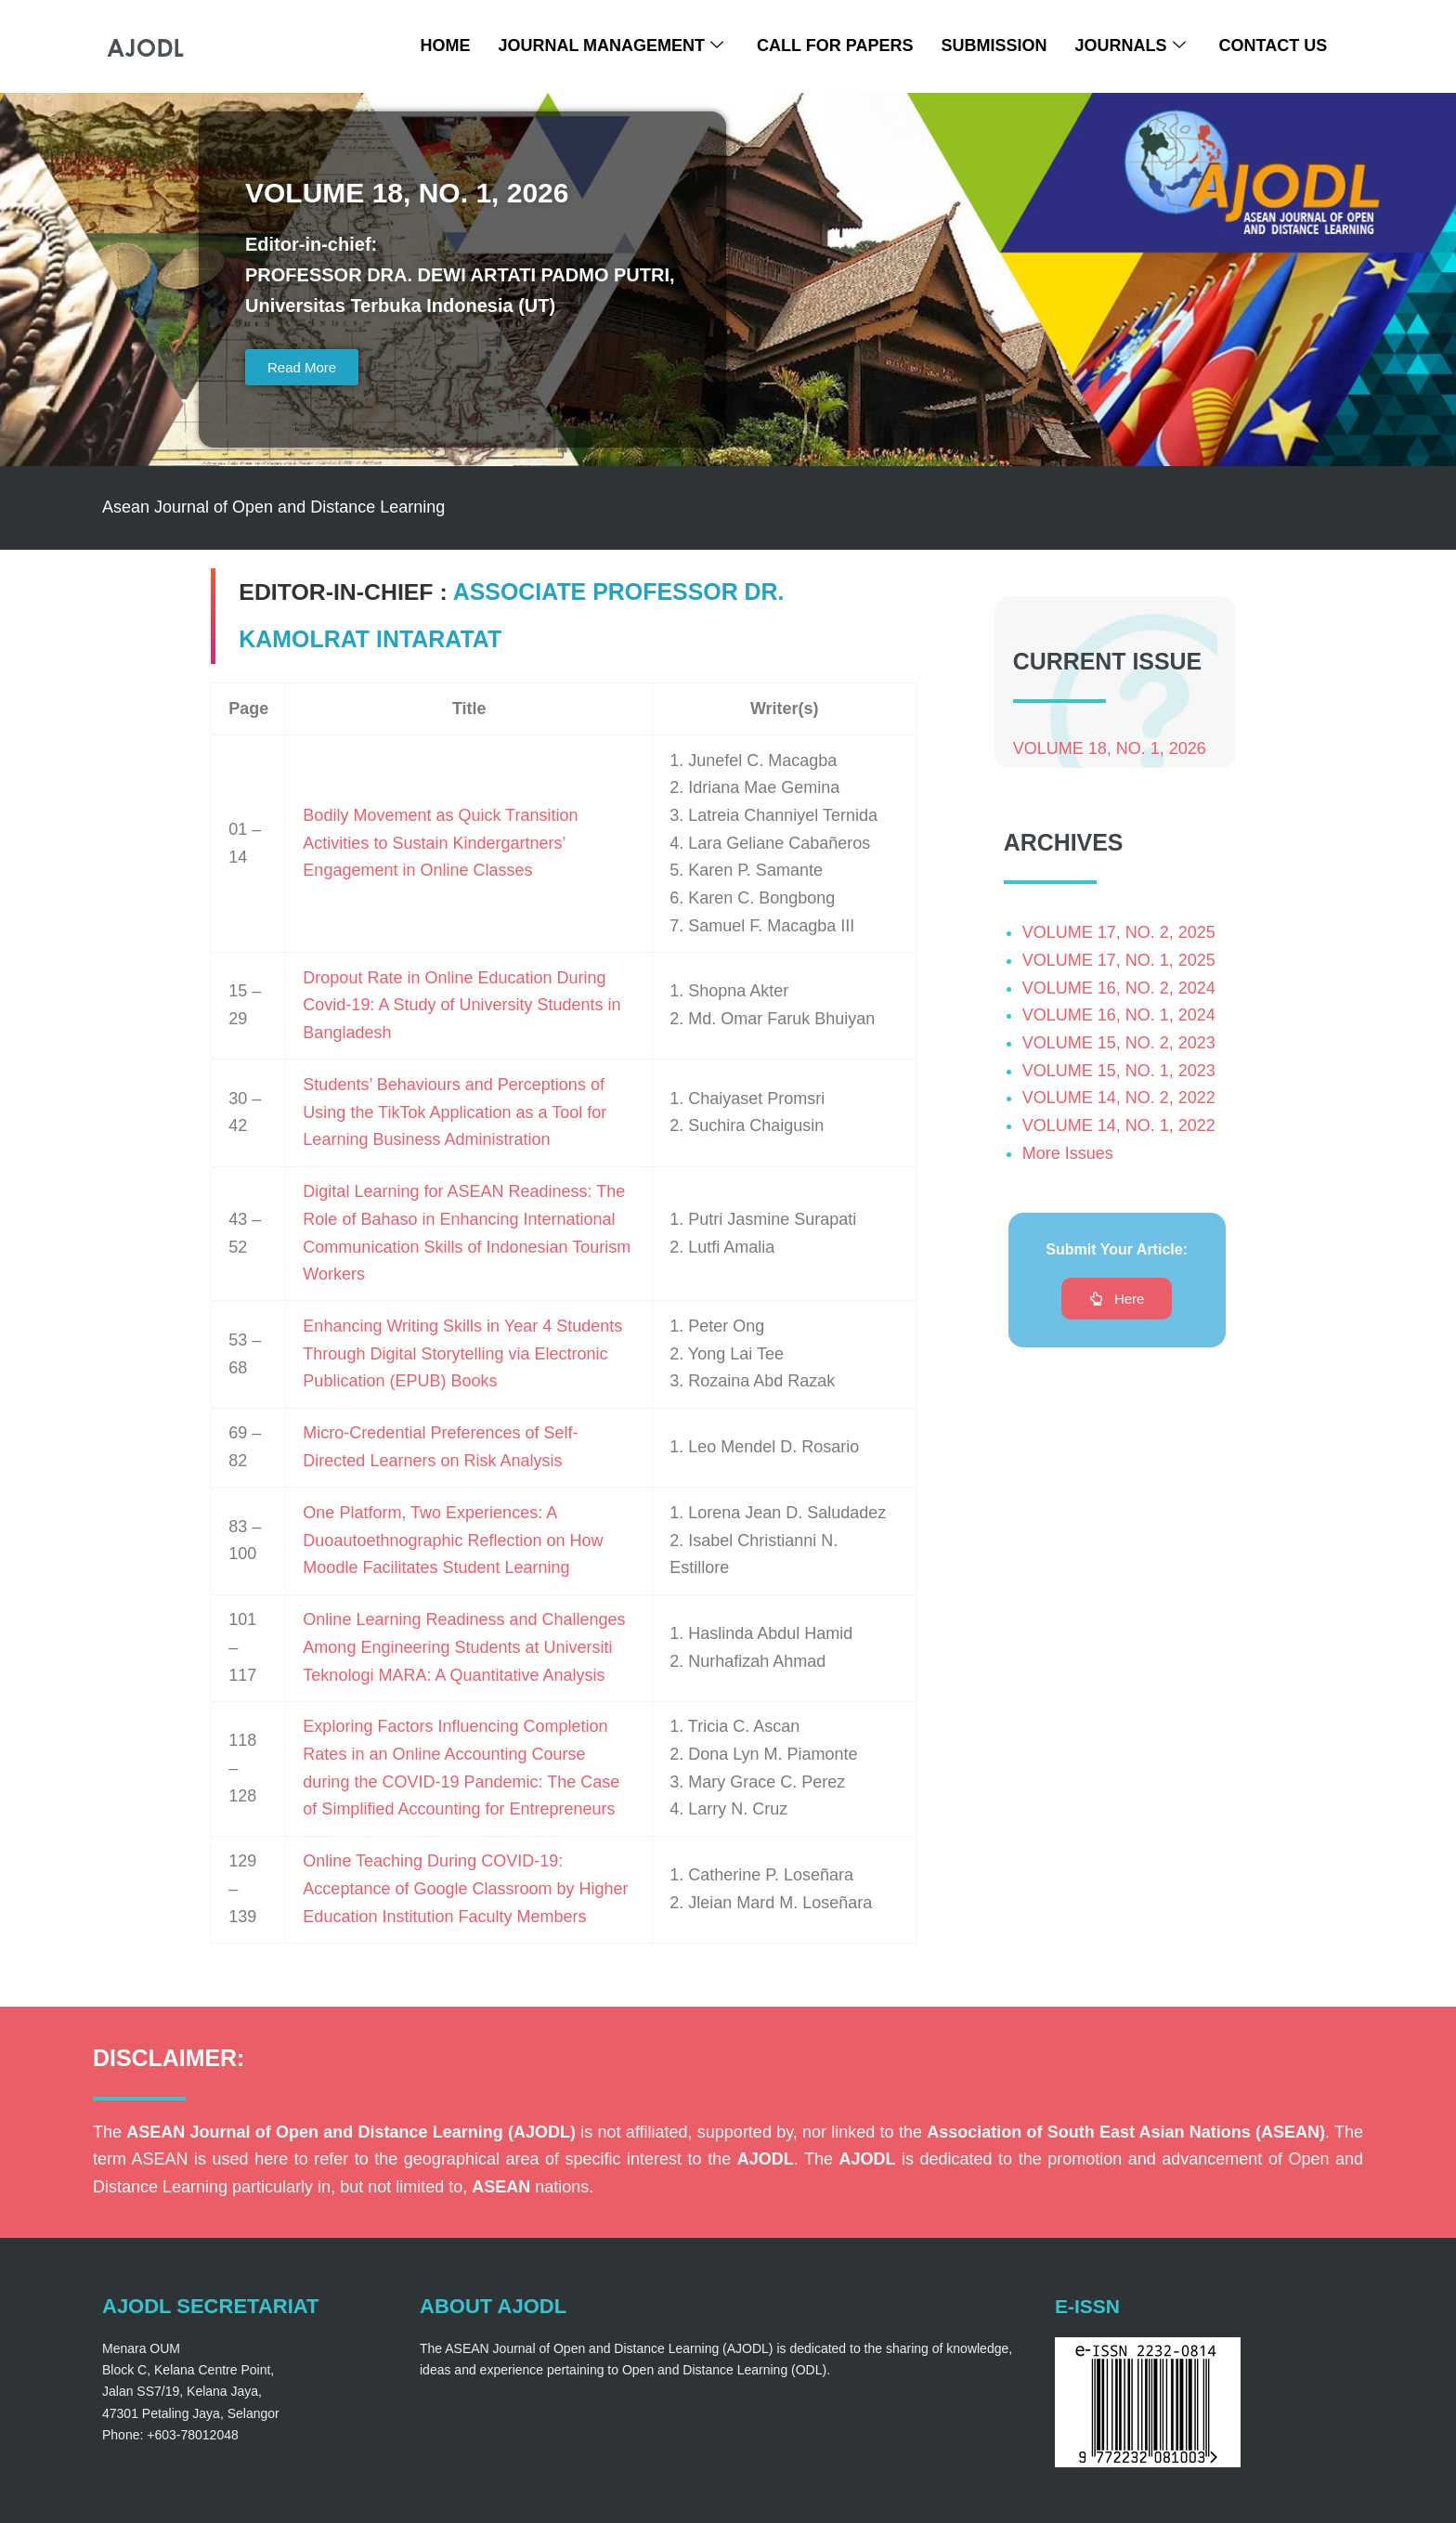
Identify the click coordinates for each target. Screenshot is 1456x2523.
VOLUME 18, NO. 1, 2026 (1109, 749)
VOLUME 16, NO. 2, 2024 (1119, 989)
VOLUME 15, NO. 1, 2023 (1119, 1071)
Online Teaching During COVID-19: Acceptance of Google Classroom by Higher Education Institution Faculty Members (465, 1889)
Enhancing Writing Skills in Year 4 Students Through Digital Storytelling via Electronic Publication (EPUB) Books (462, 1354)
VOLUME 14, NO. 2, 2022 (1119, 1099)
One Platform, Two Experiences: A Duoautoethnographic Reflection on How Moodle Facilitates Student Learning (453, 1541)
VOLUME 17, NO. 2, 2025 (1119, 934)
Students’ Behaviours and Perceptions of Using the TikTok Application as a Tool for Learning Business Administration (454, 1113)
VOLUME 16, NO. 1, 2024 (1119, 1017)
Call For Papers (835, 45)
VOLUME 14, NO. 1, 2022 (1119, 1127)
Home (445, 45)
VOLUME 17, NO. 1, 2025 (1119, 961)
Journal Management (610, 46)
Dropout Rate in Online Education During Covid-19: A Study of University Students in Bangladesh (461, 1005)
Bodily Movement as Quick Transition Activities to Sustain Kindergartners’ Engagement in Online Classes (440, 843)
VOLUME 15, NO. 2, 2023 (1119, 1043)
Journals (1129, 46)
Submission (993, 45)
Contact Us (1273, 45)
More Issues (1067, 1154)
